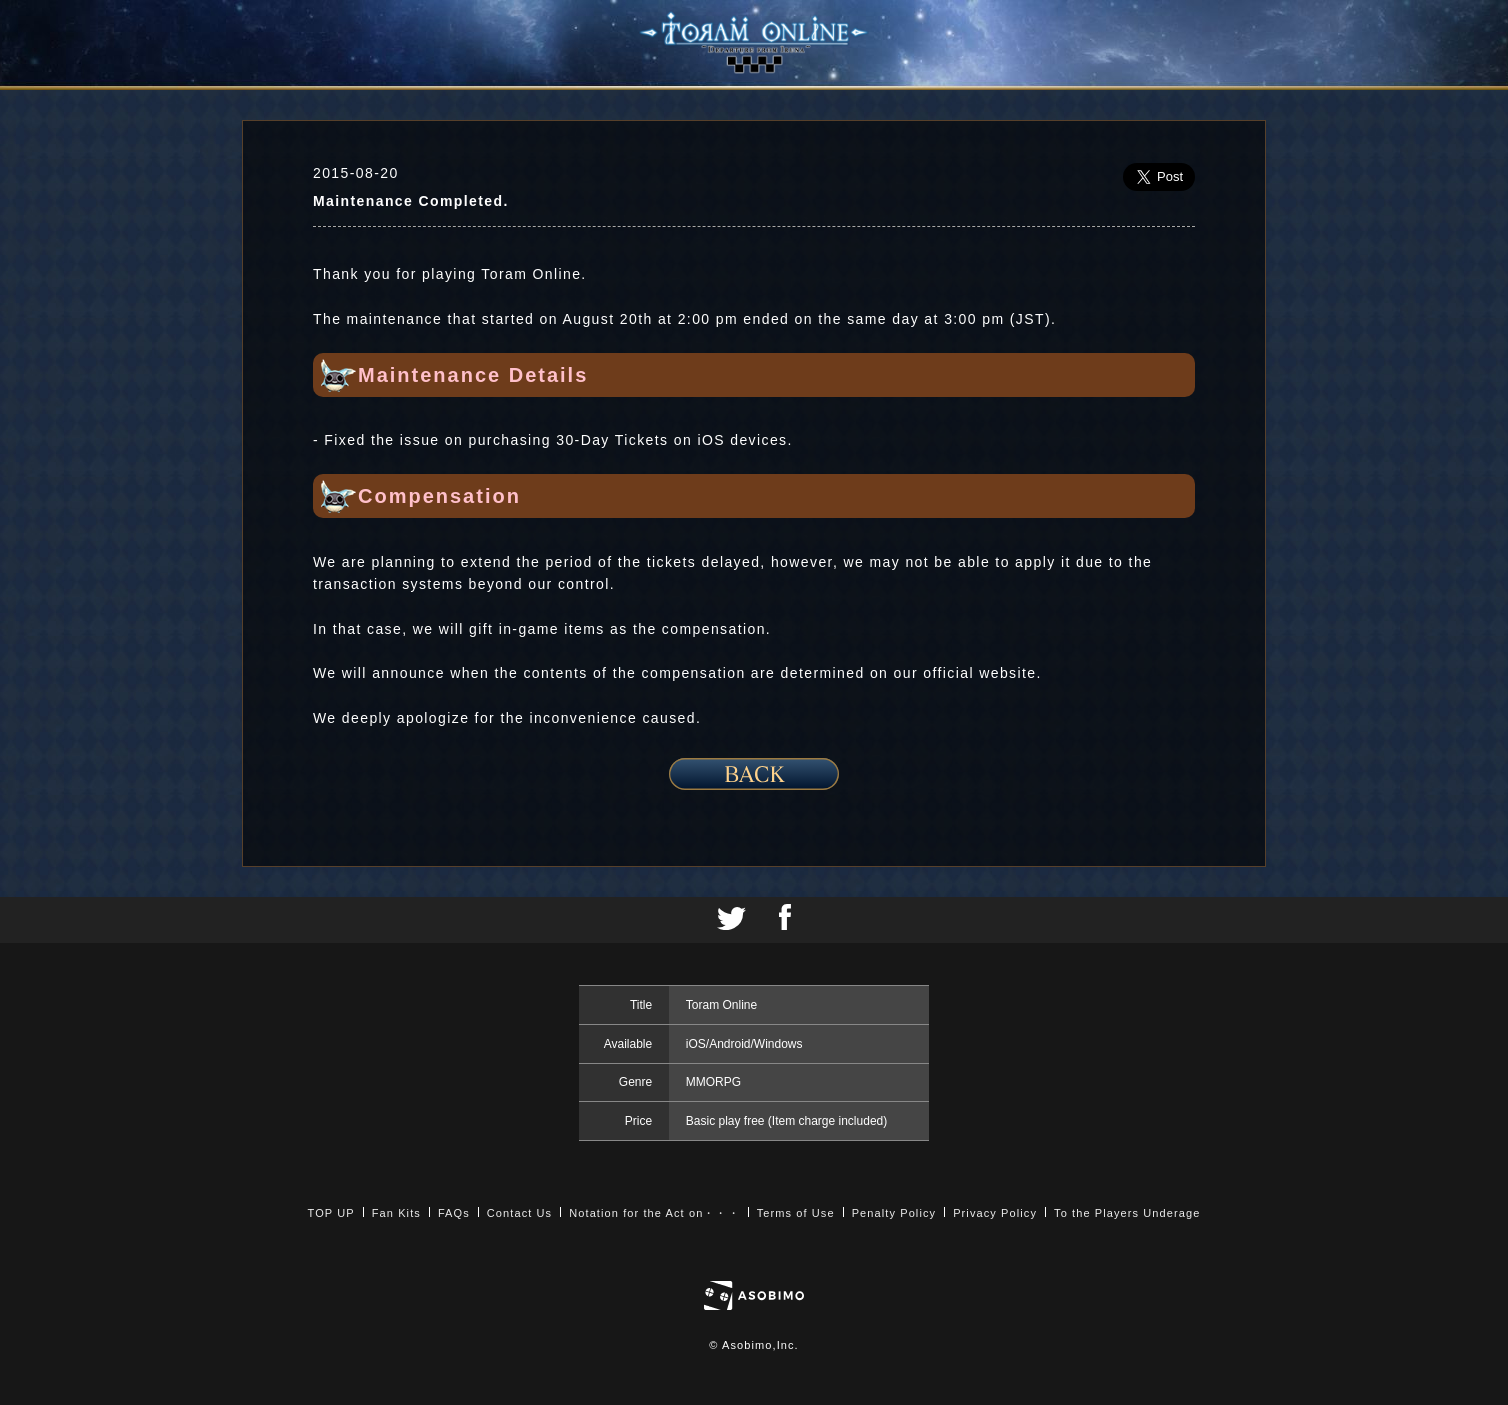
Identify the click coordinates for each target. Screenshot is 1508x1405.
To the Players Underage (1127, 1213)
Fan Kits (396, 1213)
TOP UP (331, 1213)
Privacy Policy (995, 1213)
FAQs (454, 1213)
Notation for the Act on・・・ (654, 1213)
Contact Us (519, 1213)
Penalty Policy (894, 1213)
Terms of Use (796, 1213)
